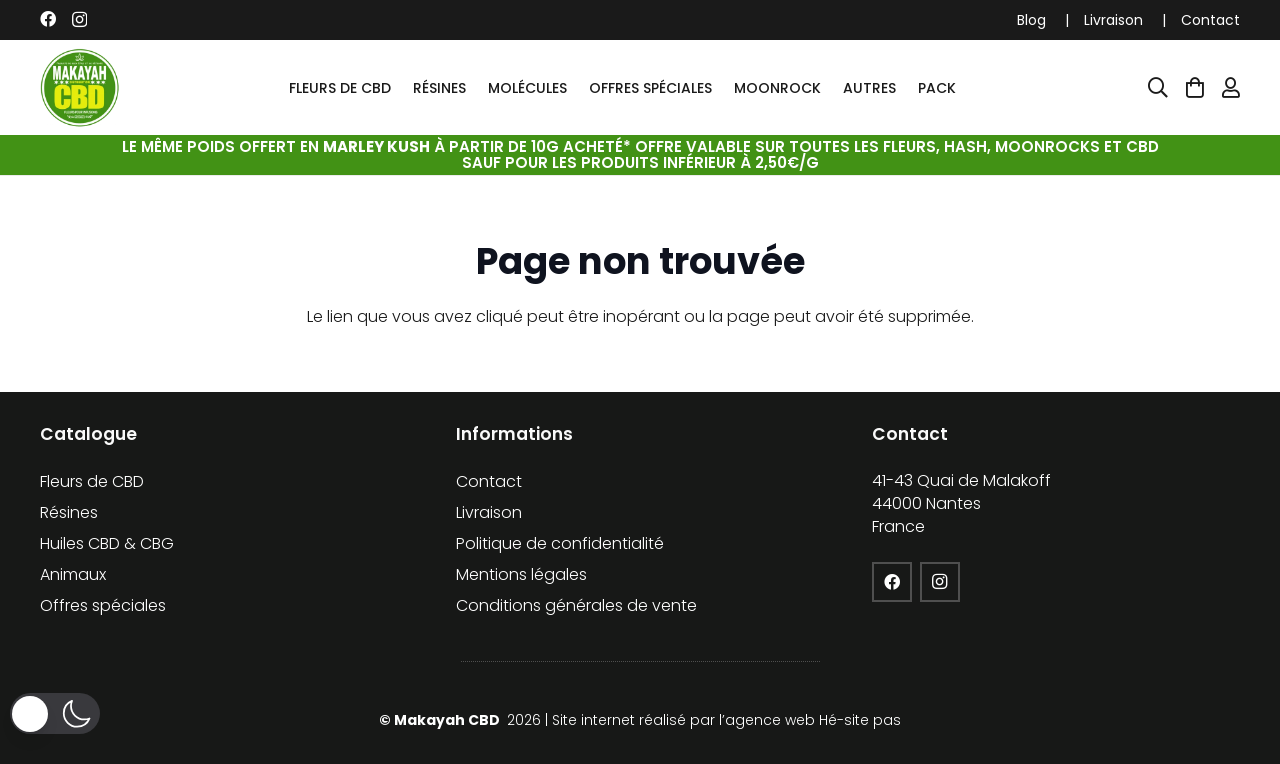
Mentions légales (521, 574)
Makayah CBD (448, 720)
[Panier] (1195, 88)
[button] (55, 713)
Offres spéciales (103, 605)
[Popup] (1158, 88)
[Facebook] (48, 19)
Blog (1031, 20)
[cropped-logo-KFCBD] (80, 88)
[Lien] (1231, 88)
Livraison (1113, 20)
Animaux (73, 574)
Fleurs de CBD (92, 481)
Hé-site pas (860, 720)
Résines (69, 512)
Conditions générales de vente (576, 605)
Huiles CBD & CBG (107, 543)
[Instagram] (79, 20)
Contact (1210, 20)
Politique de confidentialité (560, 543)
